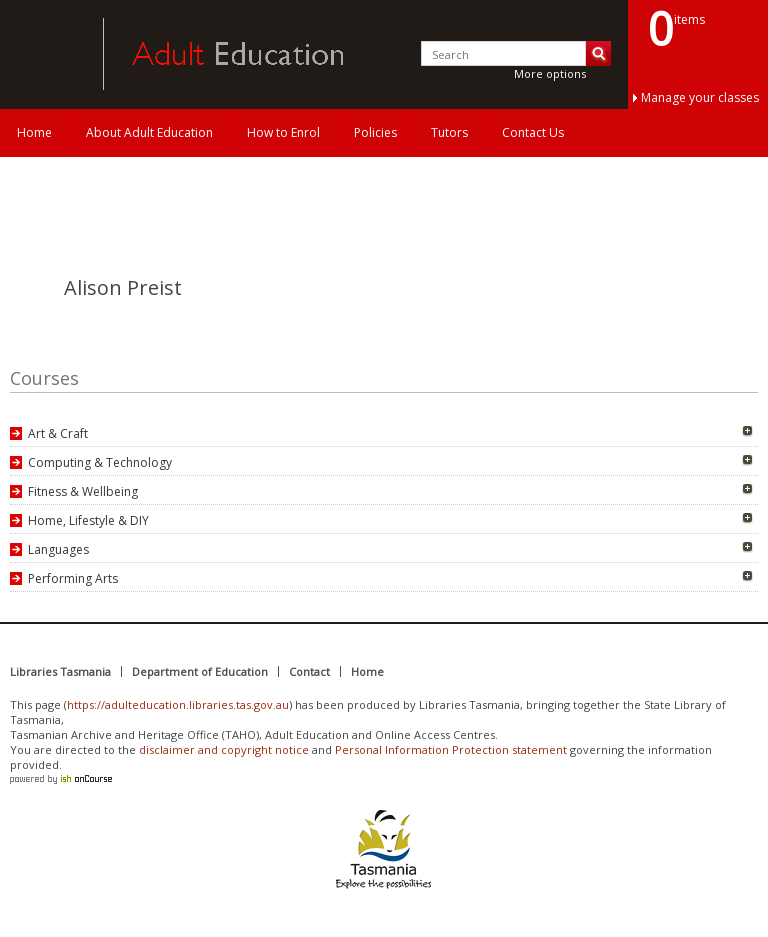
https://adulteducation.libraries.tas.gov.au (178, 704)
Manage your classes (700, 97)
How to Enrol (283, 132)
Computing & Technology (100, 462)
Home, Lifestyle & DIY (88, 520)
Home (34, 132)
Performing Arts (73, 578)
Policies (375, 132)
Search (598, 53)
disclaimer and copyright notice (224, 749)
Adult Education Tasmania (48, 54)
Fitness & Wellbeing (83, 491)
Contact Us (533, 132)
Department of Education (200, 671)
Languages (58, 549)
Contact (309, 671)
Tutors (449, 132)
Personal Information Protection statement (451, 749)
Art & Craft (58, 433)
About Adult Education (149, 132)
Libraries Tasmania (60, 671)
